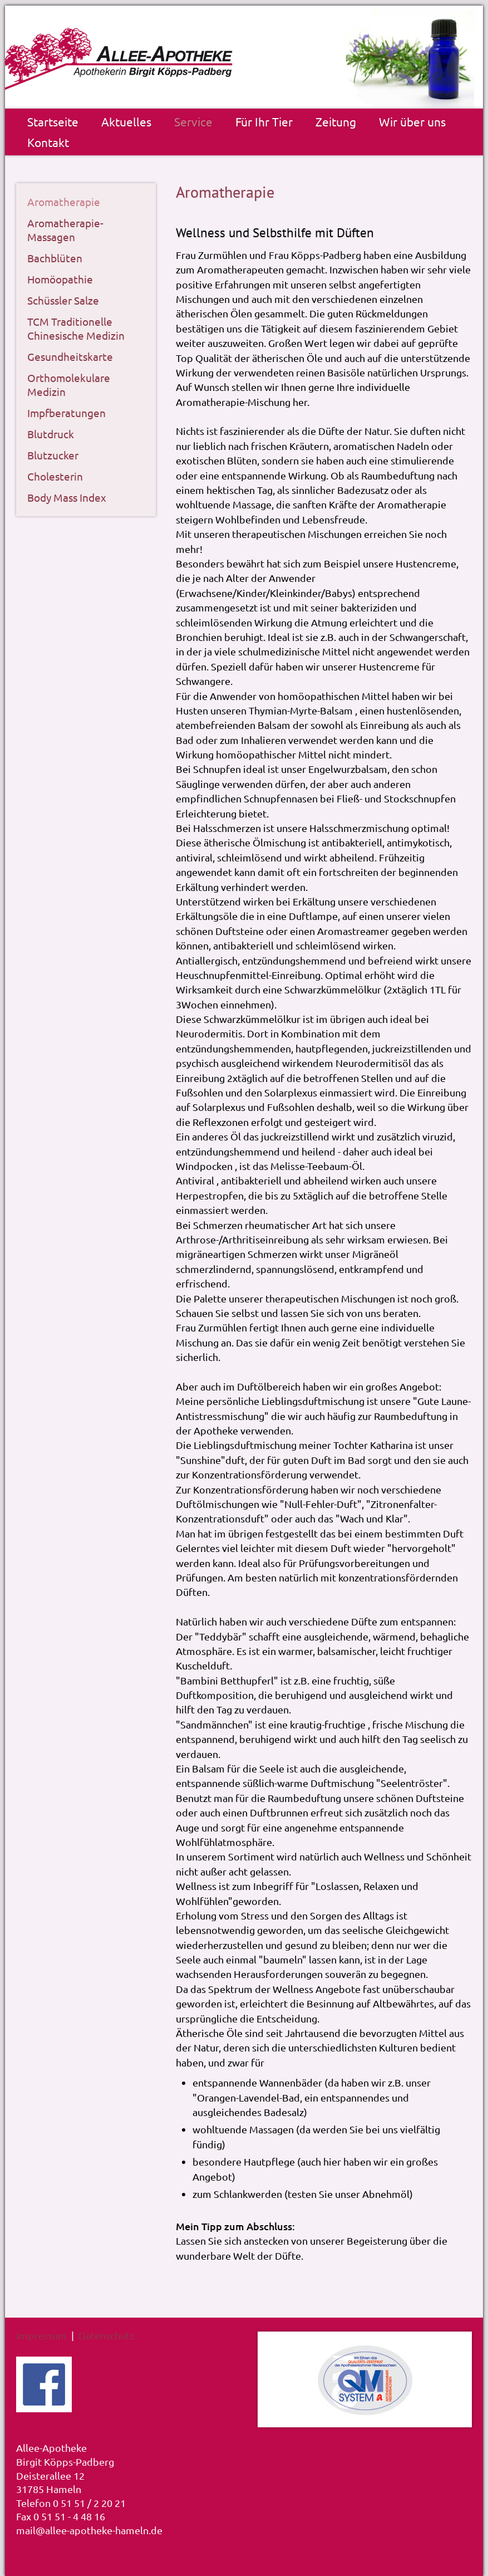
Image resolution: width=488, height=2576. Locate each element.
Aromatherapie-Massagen (65, 229)
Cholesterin (55, 476)
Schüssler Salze (63, 300)
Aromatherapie (63, 201)
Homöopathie (60, 279)
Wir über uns (412, 121)
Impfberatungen (66, 412)
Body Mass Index (66, 497)
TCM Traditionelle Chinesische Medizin (76, 328)
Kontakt (48, 142)
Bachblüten (54, 258)
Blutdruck (50, 433)
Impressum (41, 2335)
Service (193, 121)
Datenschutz (106, 2335)
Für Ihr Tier (264, 121)
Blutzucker (52, 455)
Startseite (52, 121)
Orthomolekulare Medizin (68, 384)
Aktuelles (126, 121)
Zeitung (336, 121)
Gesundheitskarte (70, 356)
